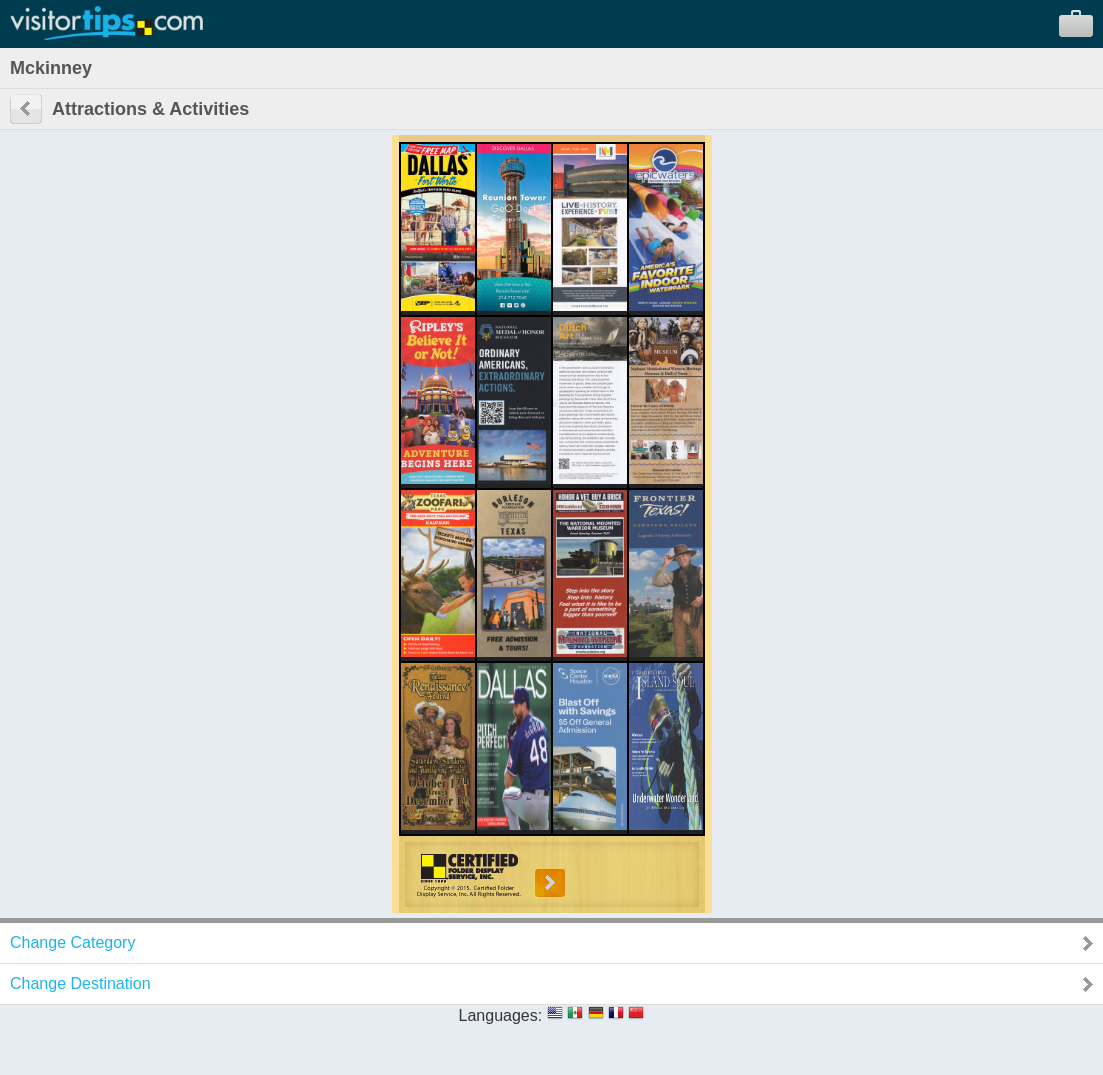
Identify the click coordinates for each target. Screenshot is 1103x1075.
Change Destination (80, 983)
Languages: (501, 1015)
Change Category (72, 942)
